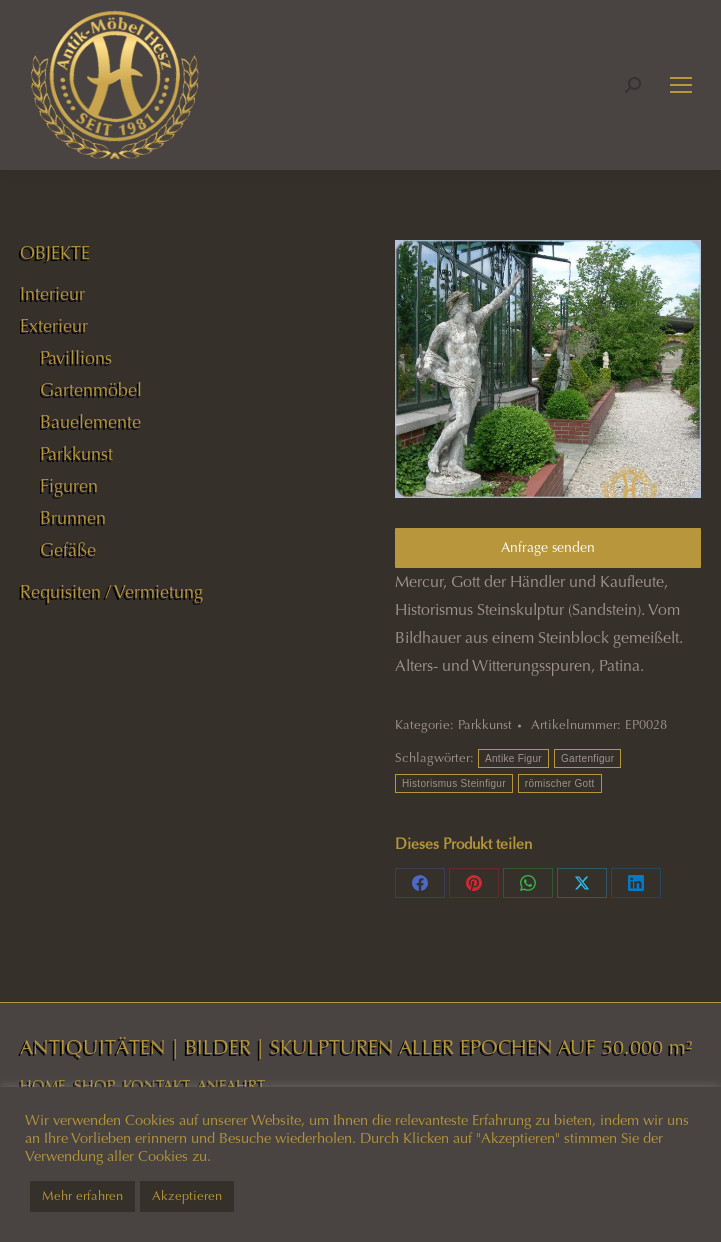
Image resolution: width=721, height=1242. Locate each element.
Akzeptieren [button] (187, 1196)
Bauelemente (90, 422)
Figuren (69, 486)
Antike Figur (513, 758)
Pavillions (76, 358)
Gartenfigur (587, 758)
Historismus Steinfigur (454, 783)
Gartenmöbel (91, 390)
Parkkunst (485, 725)
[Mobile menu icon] (681, 85)
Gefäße (68, 550)
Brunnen (73, 518)
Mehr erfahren (82, 1196)
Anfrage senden (548, 547)
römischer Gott (560, 783)
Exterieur (54, 326)
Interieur (52, 294)
